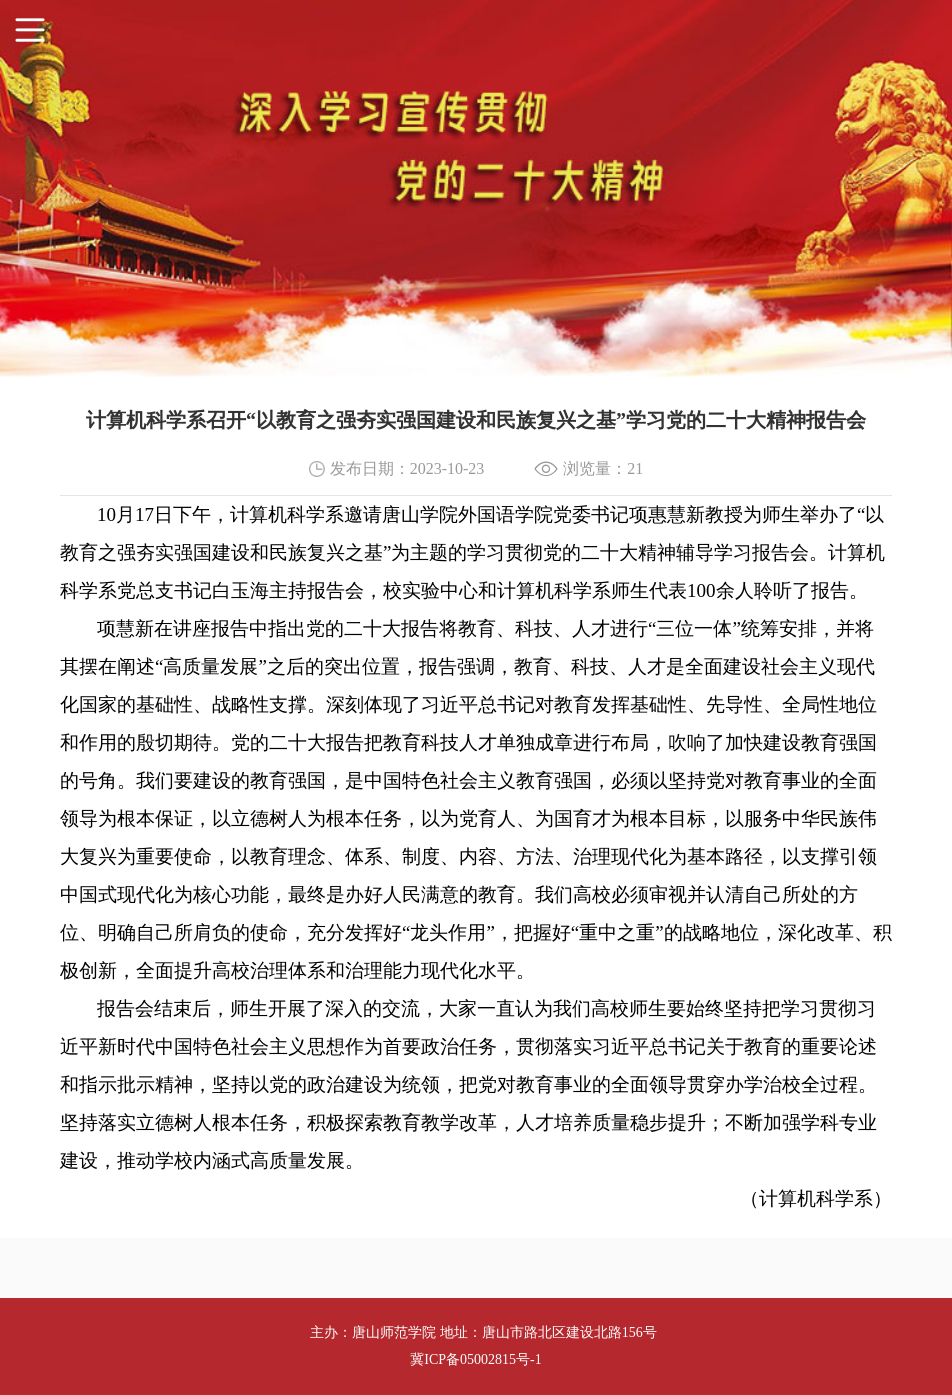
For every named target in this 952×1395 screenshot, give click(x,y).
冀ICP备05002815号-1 (475, 1359)
